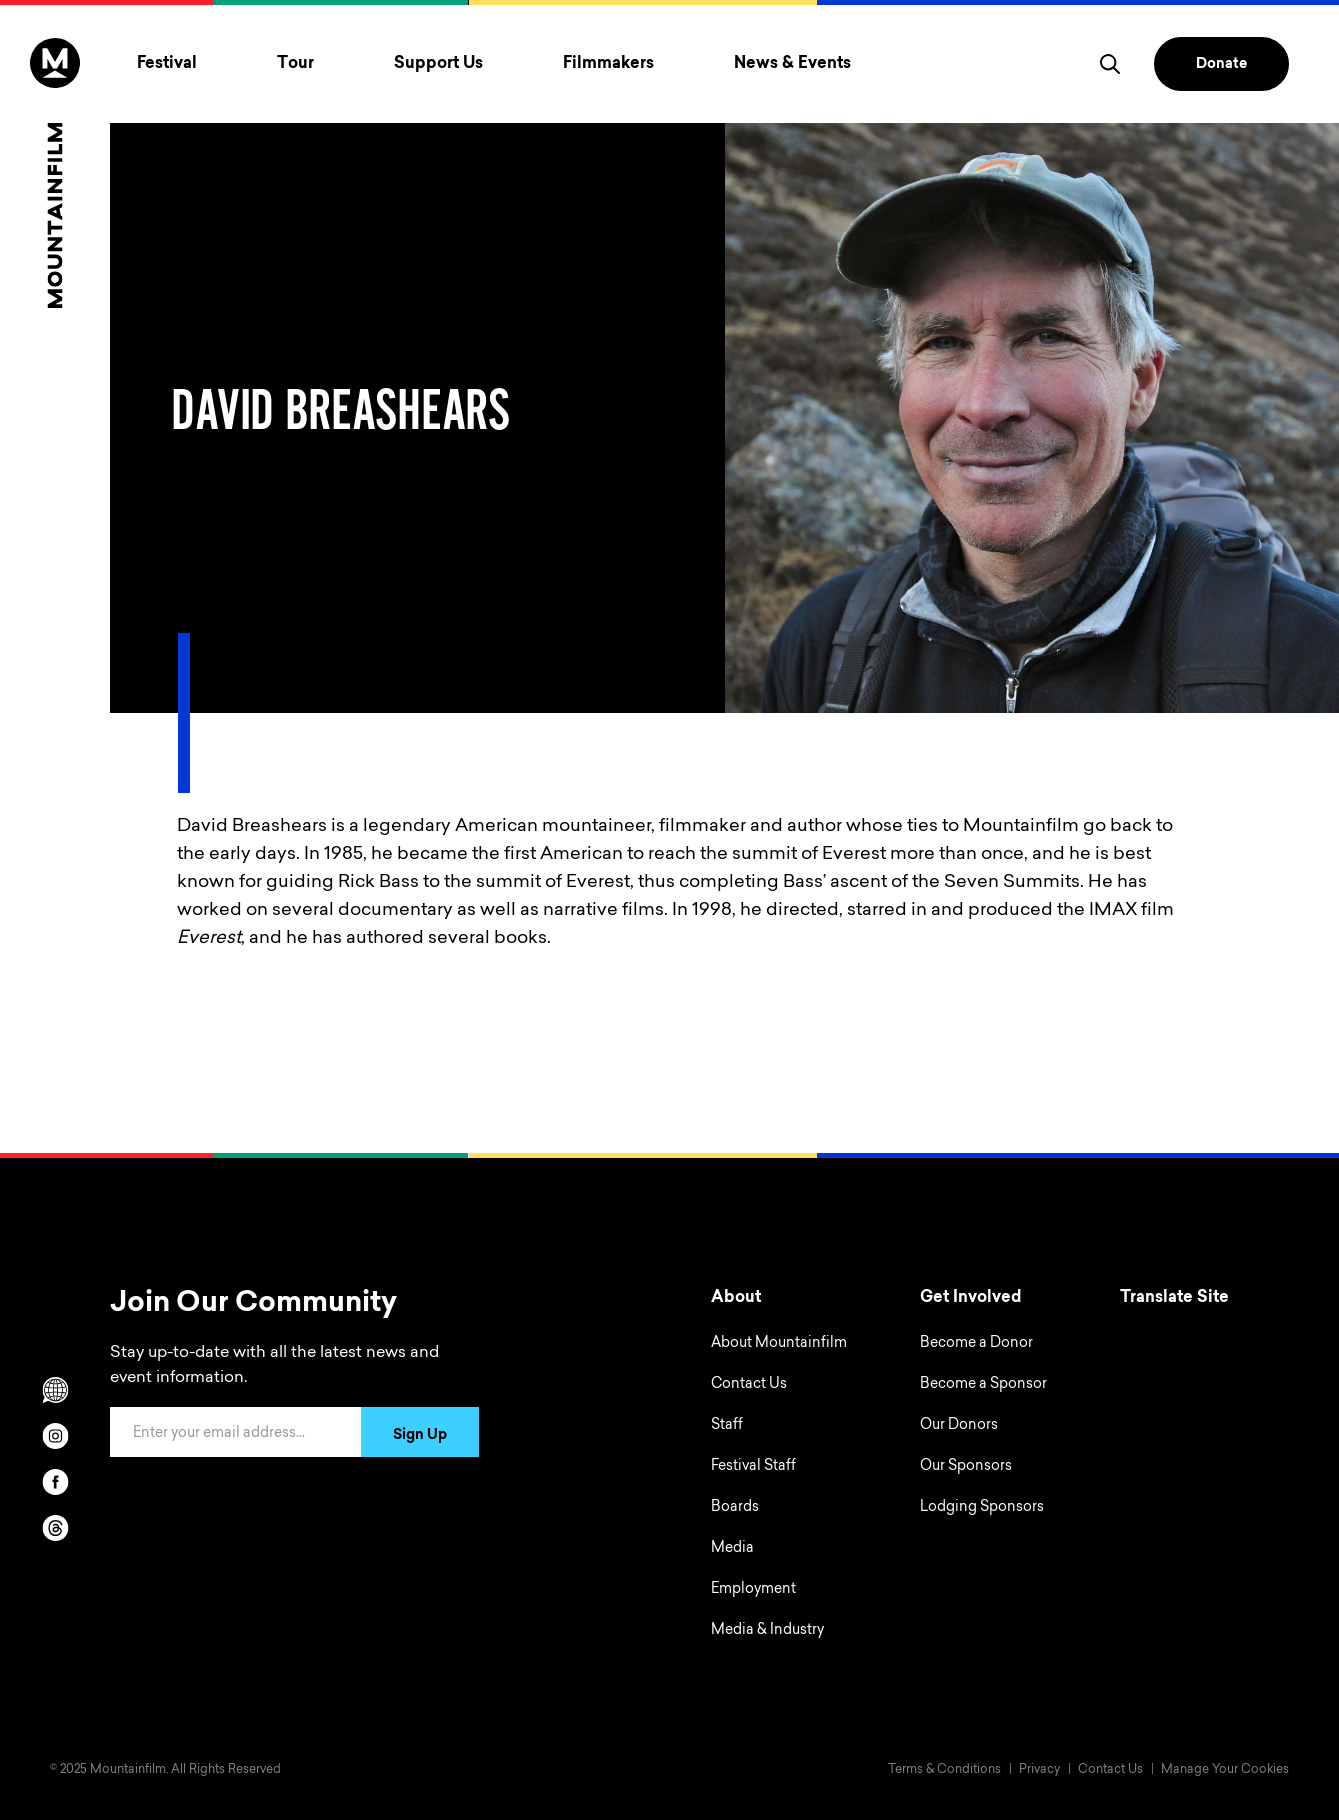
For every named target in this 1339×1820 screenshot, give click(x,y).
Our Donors (959, 1426)
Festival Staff (753, 1467)
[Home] (55, 173)
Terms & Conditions (944, 1770)
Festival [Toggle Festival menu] (167, 64)
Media (732, 1549)
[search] (1110, 64)
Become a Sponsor (983, 1385)
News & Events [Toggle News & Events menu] (792, 64)
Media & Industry (767, 1631)
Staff (727, 1426)
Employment (753, 1590)
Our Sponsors (966, 1467)
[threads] (55, 1528)
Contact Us (749, 1385)
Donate (1221, 65)
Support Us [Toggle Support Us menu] (438, 64)
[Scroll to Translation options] (55, 1390)
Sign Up (420, 1436)
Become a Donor (976, 1344)
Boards (735, 1508)
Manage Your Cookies (1225, 1770)
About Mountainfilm (779, 1344)
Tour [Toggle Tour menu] (295, 64)
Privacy (1039, 1770)
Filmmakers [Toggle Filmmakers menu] (608, 64)
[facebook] (55, 1482)
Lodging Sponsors (982, 1508)
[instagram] (55, 1436)
